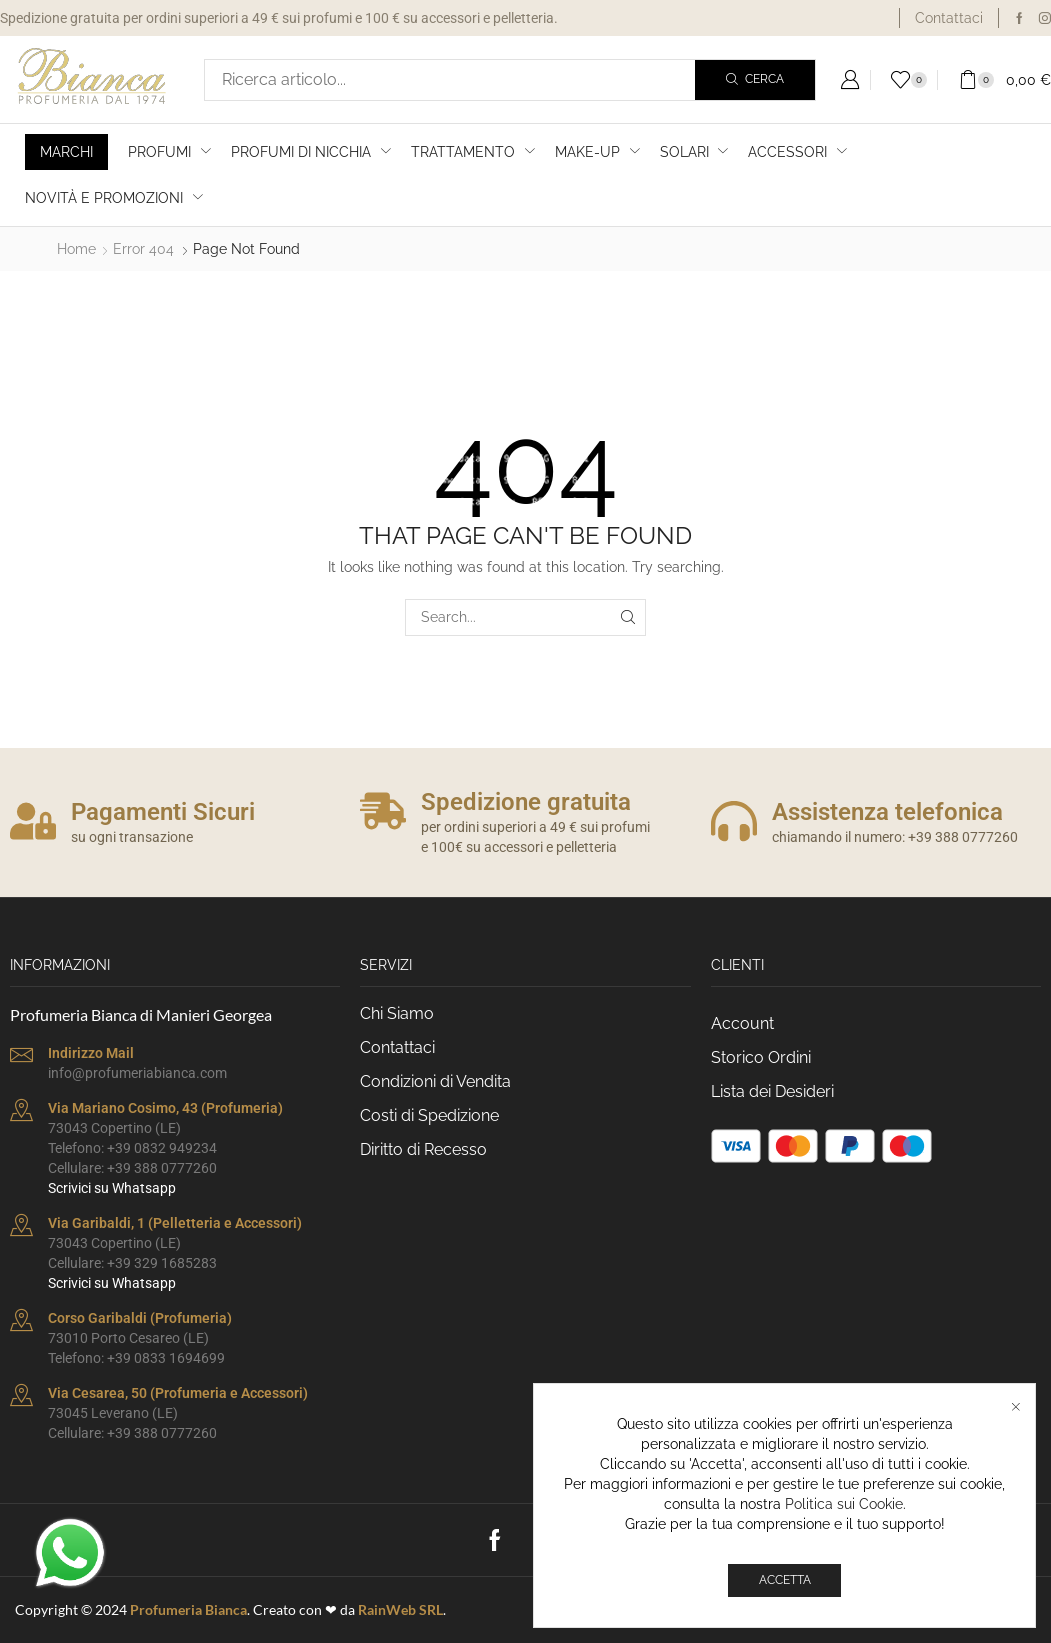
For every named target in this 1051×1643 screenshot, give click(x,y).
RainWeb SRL (400, 1609)
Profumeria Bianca (188, 1609)
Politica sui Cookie (844, 1504)
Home (76, 249)
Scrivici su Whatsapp (112, 1188)
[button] (850, 80)
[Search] (755, 80)
